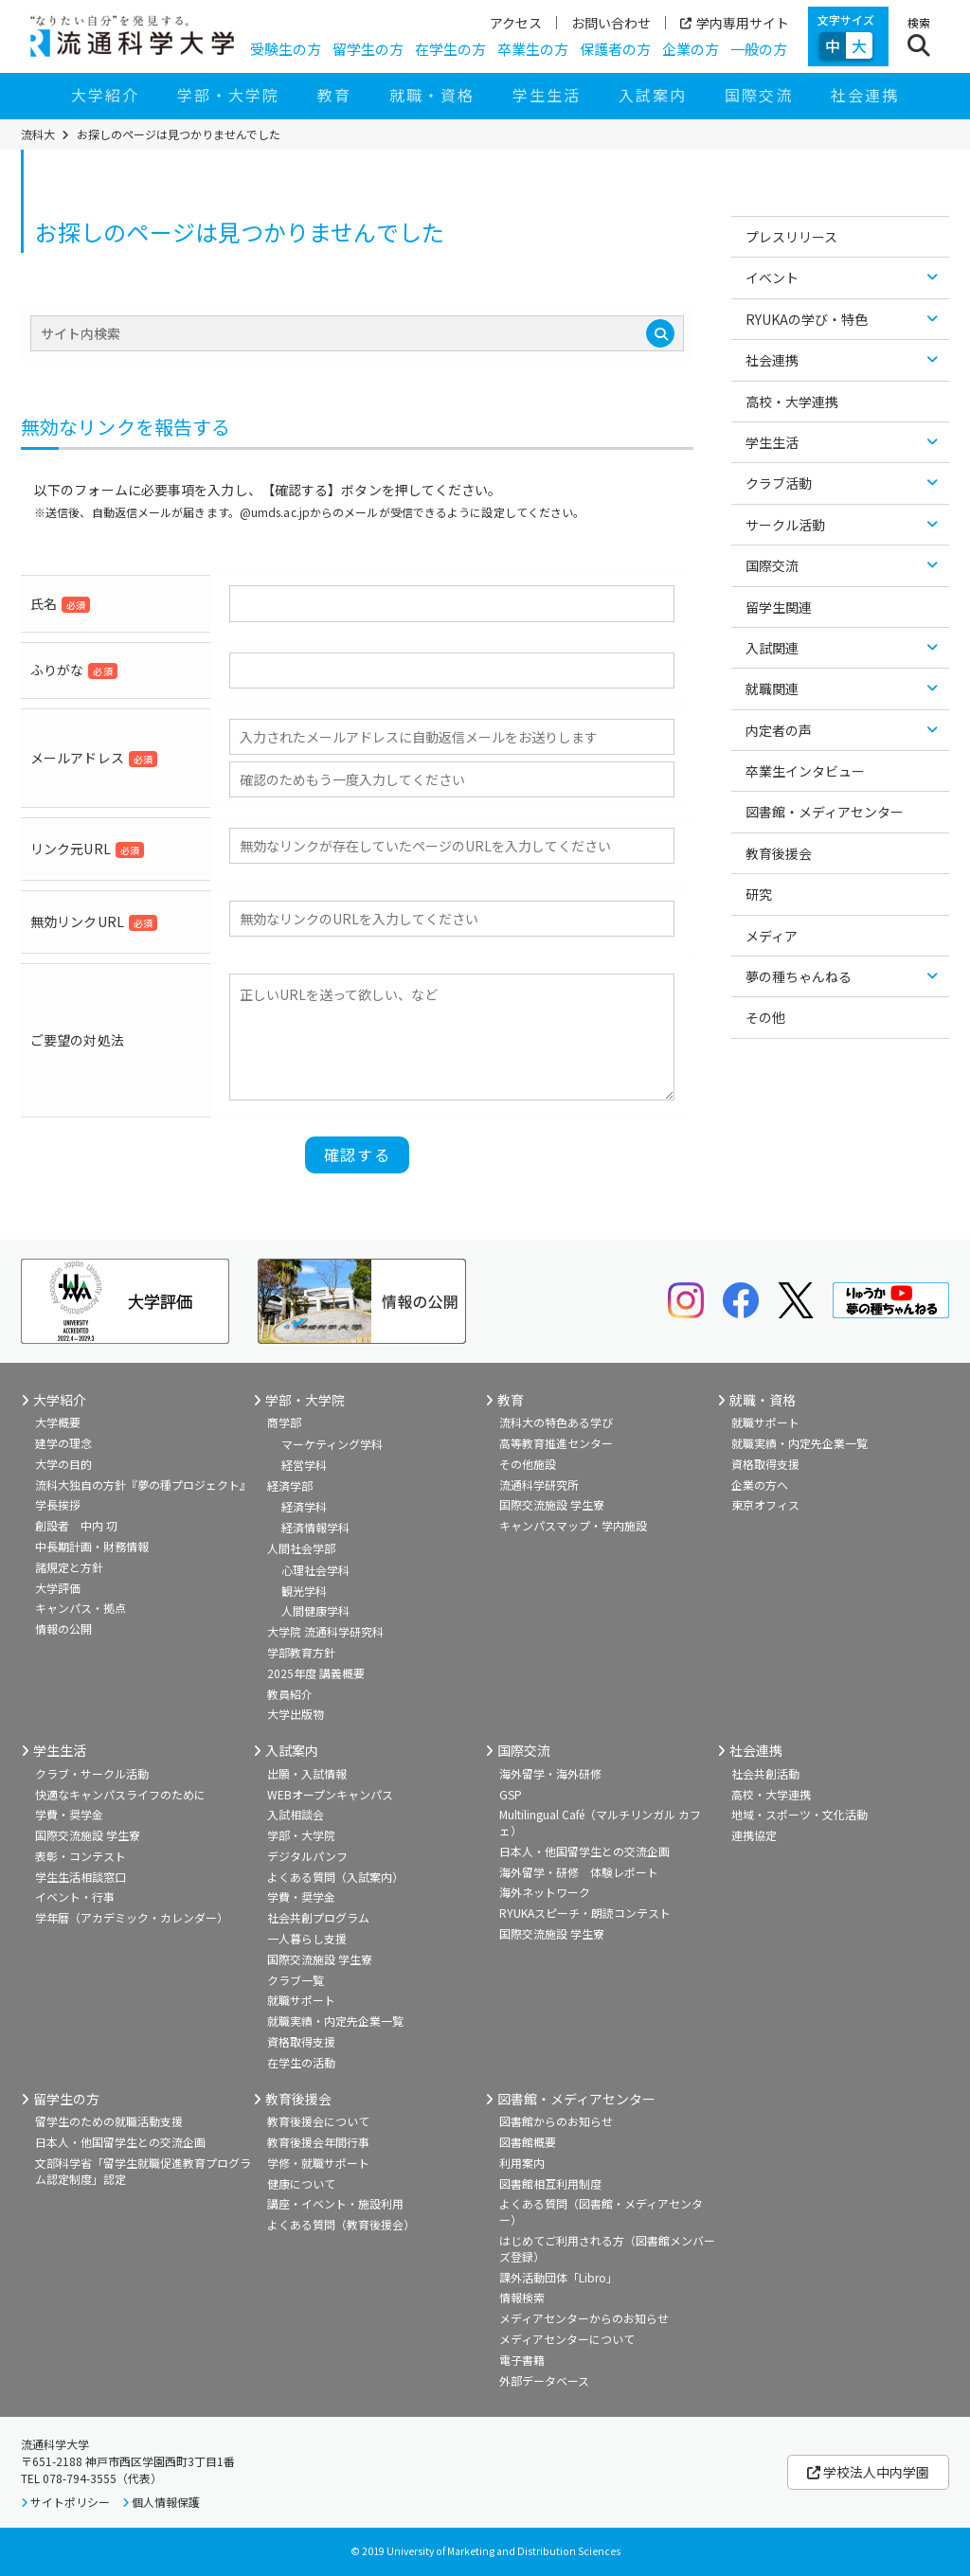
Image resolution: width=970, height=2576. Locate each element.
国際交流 (759, 94)
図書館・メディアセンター (824, 811)
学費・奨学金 (69, 1814)
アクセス (516, 22)
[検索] (660, 333)
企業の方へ (759, 1484)
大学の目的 (63, 1464)
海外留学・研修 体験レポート (578, 1872)
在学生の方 (450, 49)
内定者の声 (778, 730)
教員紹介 (290, 1694)
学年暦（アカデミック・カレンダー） (131, 1917)
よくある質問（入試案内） (335, 1877)
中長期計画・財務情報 (92, 1546)
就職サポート (765, 1422)
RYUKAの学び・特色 (806, 319)
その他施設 (527, 1464)
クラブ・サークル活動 (92, 1773)
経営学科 (304, 1465)
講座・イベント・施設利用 (335, 2203)
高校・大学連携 (791, 401)
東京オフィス (765, 1504)
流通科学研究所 (539, 1484)
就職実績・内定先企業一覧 (799, 1443)
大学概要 (58, 1422)
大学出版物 (295, 1714)
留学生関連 (778, 607)
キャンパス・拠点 (80, 1608)
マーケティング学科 (332, 1444)
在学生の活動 (301, 2062)
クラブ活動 (778, 483)
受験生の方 (285, 49)
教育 (334, 94)
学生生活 (546, 94)
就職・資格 (432, 94)
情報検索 (522, 2297)
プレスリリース (791, 236)
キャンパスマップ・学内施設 (573, 1525)
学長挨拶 (58, 1504)
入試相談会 (295, 1814)
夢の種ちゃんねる (798, 976)
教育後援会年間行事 (318, 2142)
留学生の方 (368, 49)
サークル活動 (785, 524)
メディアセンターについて (567, 2339)
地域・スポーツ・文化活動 (799, 1814)
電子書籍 (522, 2360)
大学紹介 (105, 94)
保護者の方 (615, 49)
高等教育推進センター (556, 1443)
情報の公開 (63, 1628)
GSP (510, 1794)
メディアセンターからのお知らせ (584, 2318)
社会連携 (865, 94)
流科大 (38, 134)
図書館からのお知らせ (556, 2121)
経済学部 (290, 1485)
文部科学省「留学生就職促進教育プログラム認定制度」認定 (143, 2171)
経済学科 (304, 1506)
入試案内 (653, 94)
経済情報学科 (315, 1527)
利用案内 (522, 2163)
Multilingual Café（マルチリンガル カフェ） (600, 1822)
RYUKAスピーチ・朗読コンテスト (585, 1913)
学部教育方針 (301, 1652)
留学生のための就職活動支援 (109, 2121)
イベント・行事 (75, 1896)
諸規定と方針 (69, 1567)
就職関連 (772, 688)
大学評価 (58, 1588)
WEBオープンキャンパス (330, 1794)
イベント (772, 277)
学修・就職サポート (318, 2163)
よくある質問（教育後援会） (341, 2224)
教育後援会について (318, 2121)
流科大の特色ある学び (556, 1422)
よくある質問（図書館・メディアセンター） (601, 2211)
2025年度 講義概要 (316, 1673)
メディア (771, 935)
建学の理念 (63, 1443)
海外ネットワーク (544, 1892)
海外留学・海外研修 (550, 1773)
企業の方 (690, 49)
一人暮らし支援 (307, 1938)
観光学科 (304, 1591)
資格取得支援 (765, 1464)
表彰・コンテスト (80, 1856)
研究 (758, 894)
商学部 (284, 1422)
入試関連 (772, 647)
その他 (765, 1017)
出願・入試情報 (307, 1773)
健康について (301, 2183)
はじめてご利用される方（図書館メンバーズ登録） (607, 2248)
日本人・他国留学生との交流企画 (584, 1851)
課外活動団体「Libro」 (558, 2277)
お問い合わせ (611, 22)
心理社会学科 (315, 1570)
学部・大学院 (228, 94)
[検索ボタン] (918, 36)
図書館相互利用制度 (550, 2183)
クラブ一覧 (295, 1980)
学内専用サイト (734, 22)
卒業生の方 (532, 49)
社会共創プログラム (318, 1917)
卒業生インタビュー (805, 770)
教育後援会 (778, 853)
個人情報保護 (166, 2502)
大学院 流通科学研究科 (325, 1631)
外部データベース (544, 2380)
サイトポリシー (70, 2502)
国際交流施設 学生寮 (551, 1504)
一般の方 (758, 49)
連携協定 (754, 1835)
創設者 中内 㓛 (76, 1525)
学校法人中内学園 (868, 2471)
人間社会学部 (301, 1548)
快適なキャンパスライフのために (120, 1794)
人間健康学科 (315, 1610)
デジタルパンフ (307, 1856)
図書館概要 (527, 2142)
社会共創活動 (765, 1773)
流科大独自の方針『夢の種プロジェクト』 (143, 1484)
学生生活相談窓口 (80, 1877)
